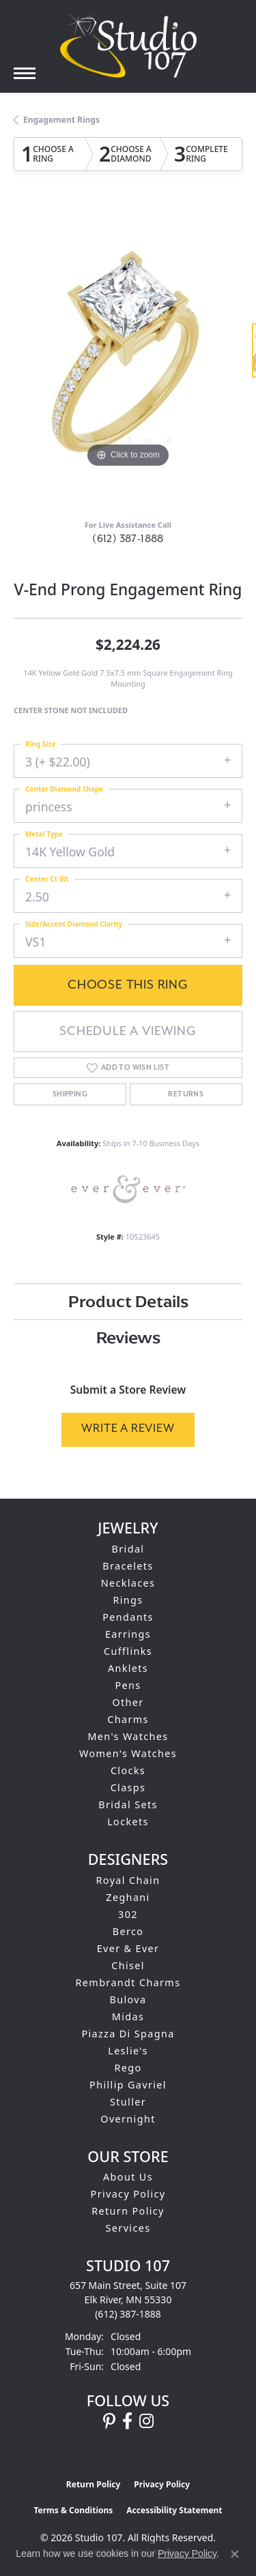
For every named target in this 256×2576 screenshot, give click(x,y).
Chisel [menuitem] (128, 1965)
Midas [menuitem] (128, 2016)
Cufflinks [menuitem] (128, 1651)
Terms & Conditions (73, 2510)
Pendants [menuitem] (128, 1617)
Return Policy (128, 2210)
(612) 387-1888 (128, 539)
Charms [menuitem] (128, 1719)
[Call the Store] (128, 2313)
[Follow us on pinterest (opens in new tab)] (109, 2421)
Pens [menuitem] (128, 1685)
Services (128, 2227)
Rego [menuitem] (127, 2067)
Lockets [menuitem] (128, 1821)
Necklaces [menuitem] (128, 1582)
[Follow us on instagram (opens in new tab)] (146, 2421)
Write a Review (127, 1428)
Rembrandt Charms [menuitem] (128, 1982)
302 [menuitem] (128, 1914)
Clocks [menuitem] (128, 1770)
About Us (128, 2176)
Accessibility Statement (174, 2510)
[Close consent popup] (235, 2554)
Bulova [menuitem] (128, 1999)
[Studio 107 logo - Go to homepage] (128, 46)
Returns (185, 1094)
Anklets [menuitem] (128, 1668)
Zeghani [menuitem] (128, 1897)
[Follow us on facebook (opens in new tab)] (127, 2421)
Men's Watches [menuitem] (127, 1736)
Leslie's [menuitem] (128, 2050)
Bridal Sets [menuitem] (127, 1804)
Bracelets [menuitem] (127, 1565)
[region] (128, 357)
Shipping (70, 1094)
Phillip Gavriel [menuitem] (128, 2084)
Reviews (128, 1337)
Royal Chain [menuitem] (128, 1880)
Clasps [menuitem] (128, 1787)
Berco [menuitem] (128, 1931)
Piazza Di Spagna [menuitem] (127, 2033)
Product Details (128, 1301)
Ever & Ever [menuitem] (128, 1948)
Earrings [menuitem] (128, 1634)
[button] (87, 440)
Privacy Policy (128, 2193)
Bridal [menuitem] (128, 1548)
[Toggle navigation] (24, 73)
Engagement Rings (61, 119)
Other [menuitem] (127, 1702)
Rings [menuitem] (128, 1599)
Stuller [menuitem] (128, 2101)
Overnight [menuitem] (127, 2118)
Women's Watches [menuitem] (128, 1753)
